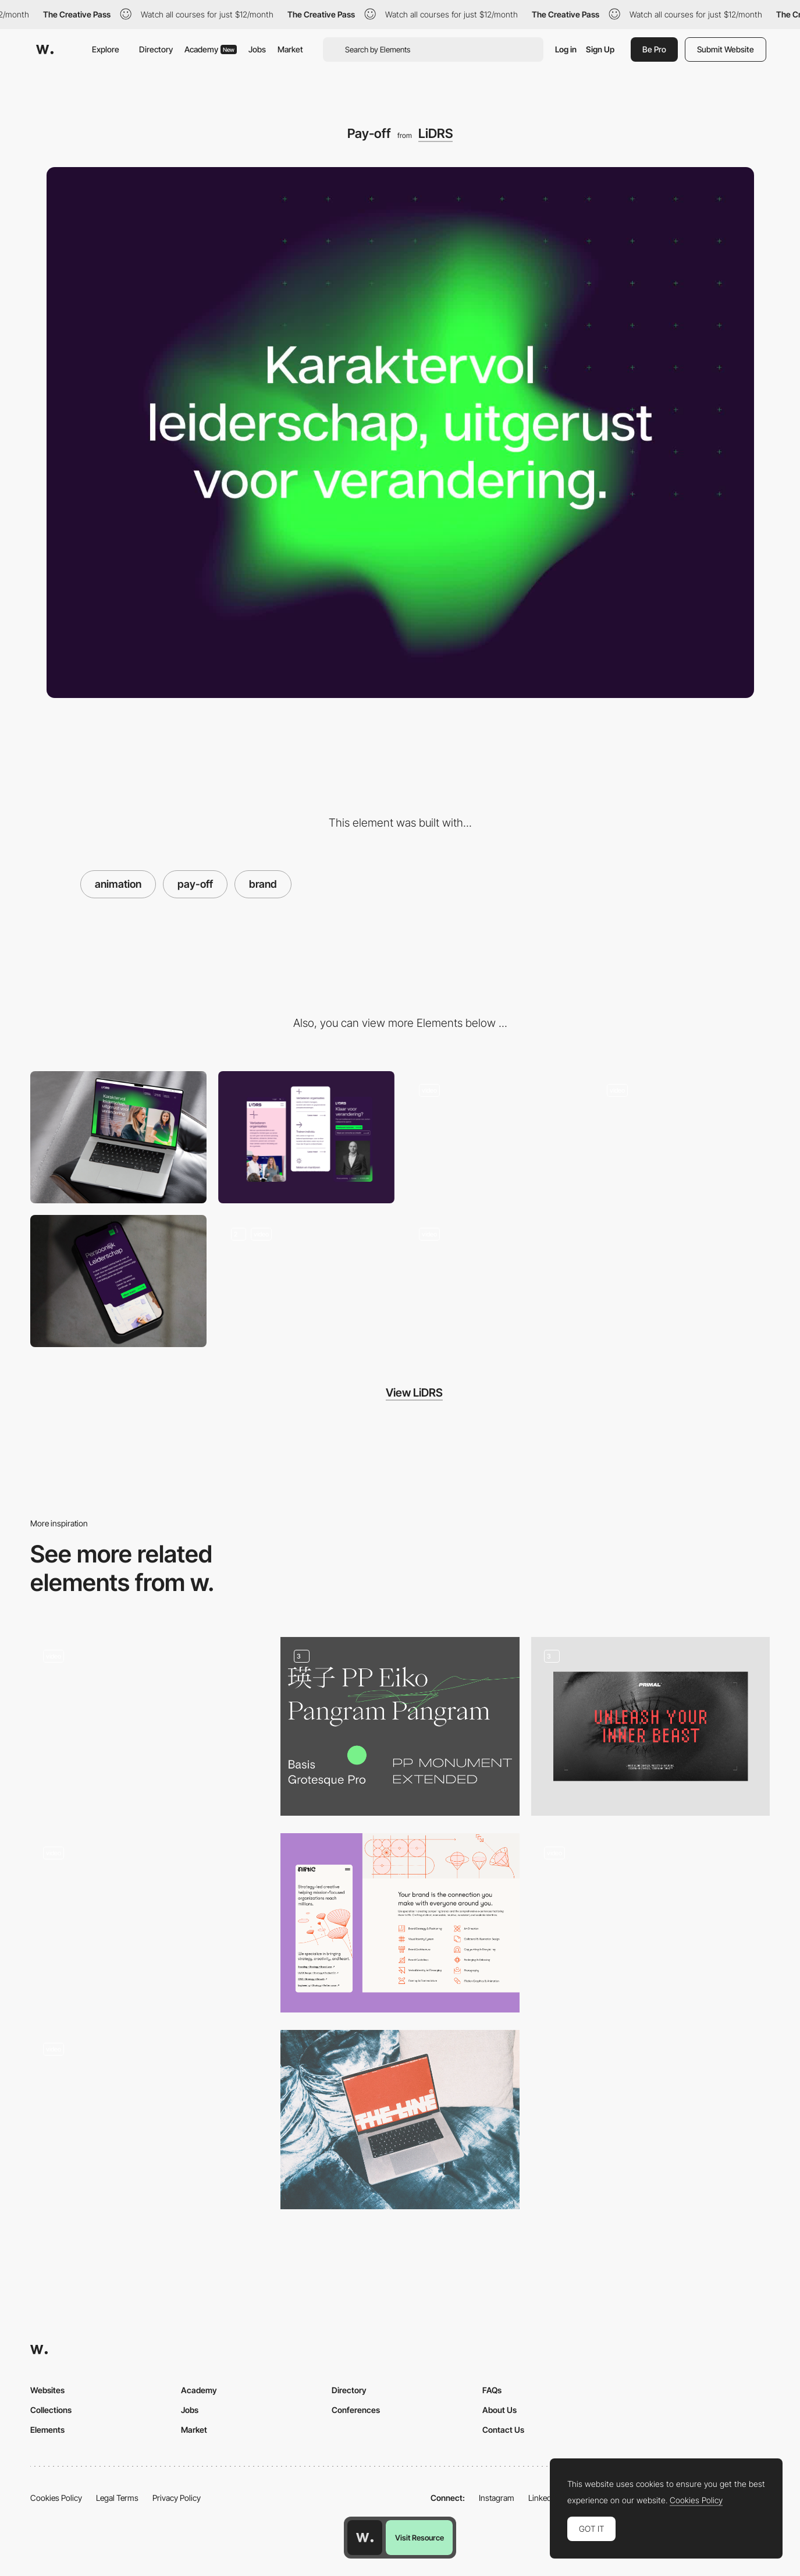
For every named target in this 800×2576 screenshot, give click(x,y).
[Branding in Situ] (399, 2119)
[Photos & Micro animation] (681, 1137)
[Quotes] (494, 1281)
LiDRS (435, 133)
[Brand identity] (149, 2119)
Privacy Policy (176, 2498)
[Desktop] (118, 1137)
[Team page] (494, 1137)
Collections (51, 2410)
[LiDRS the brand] (306, 1281)
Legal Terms (117, 2498)
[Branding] (399, 1726)
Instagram (496, 2498)
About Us (499, 2410)
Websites (47, 2390)
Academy (210, 49)
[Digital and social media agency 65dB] (149, 1726)
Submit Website (725, 49)
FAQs (492, 2390)
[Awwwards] (45, 49)
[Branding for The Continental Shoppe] (149, 1922)
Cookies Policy (56, 2498)
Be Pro (654, 49)
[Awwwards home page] (364, 2537)
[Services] (118, 1281)
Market (290, 49)
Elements (47, 2430)
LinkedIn (543, 2498)
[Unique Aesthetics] (650, 1922)
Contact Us (503, 2430)
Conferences (356, 2410)
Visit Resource (419, 2537)
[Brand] (650, 1726)
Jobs (257, 49)
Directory (156, 49)
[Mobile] (306, 1137)
